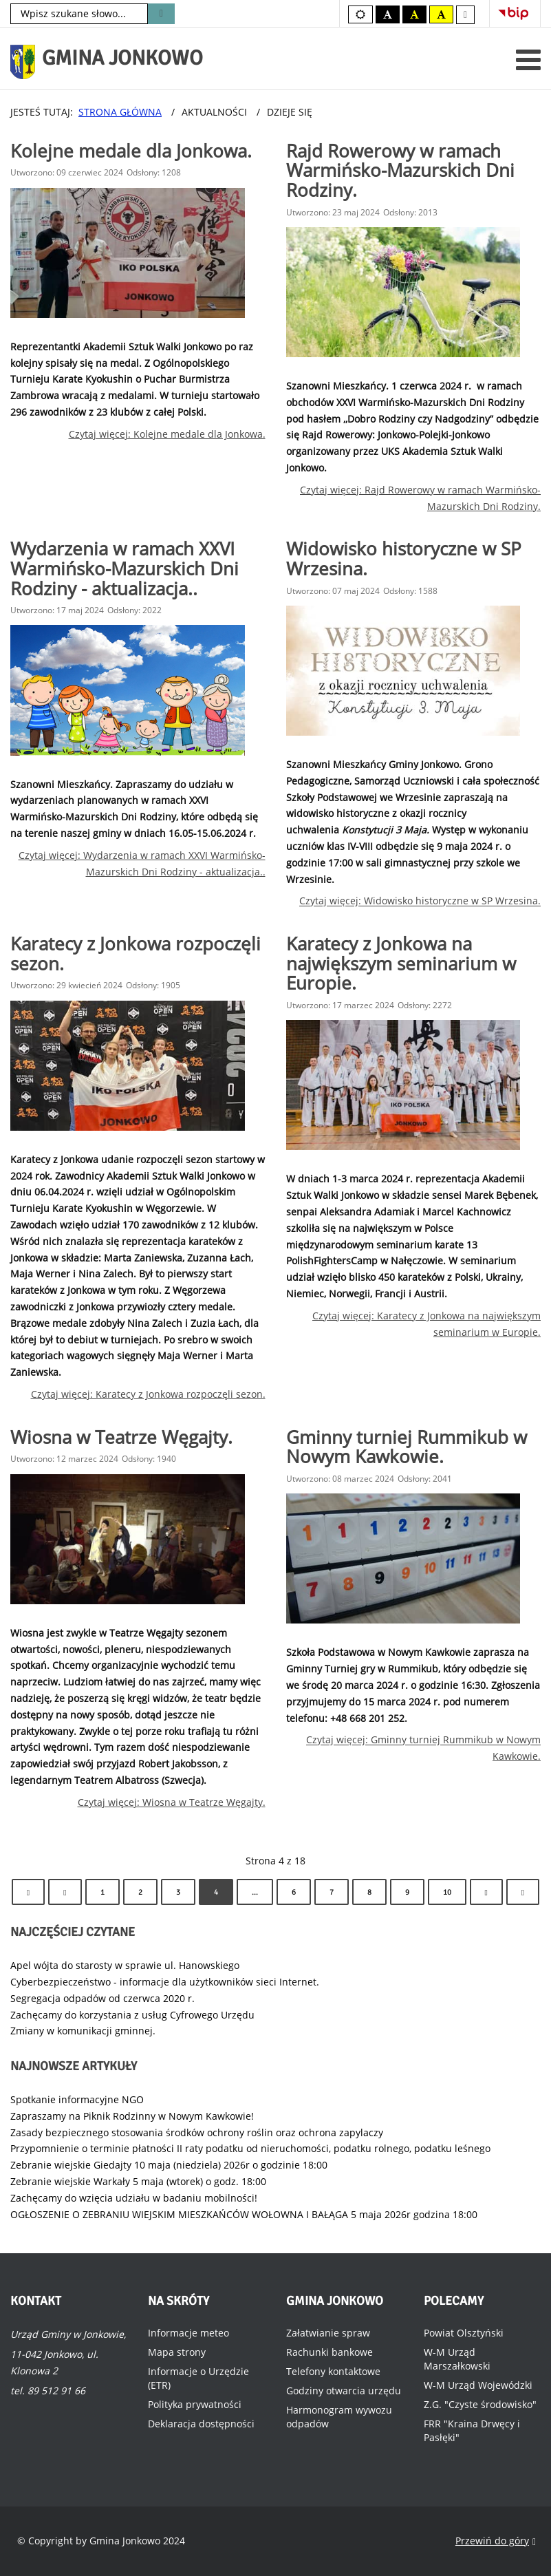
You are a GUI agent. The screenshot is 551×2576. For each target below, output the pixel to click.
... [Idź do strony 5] (255, 1892)
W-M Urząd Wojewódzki (478, 2385)
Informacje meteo (188, 2332)
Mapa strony (177, 2352)
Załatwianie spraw (328, 2332)
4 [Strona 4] (216, 1892)
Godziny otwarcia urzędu (343, 2390)
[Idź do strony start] (28, 1892)
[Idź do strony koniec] (522, 1892)
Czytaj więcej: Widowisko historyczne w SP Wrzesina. (420, 901)
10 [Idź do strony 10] (447, 1892)
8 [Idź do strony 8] (369, 1892)
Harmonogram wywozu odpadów (339, 2416)
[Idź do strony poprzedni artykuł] (64, 1892)
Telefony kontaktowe (333, 2371)
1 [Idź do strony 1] (102, 1892)
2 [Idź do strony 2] (140, 1892)
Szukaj (161, 14)
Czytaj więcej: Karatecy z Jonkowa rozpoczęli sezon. (148, 1394)
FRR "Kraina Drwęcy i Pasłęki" (472, 2430)
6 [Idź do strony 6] (294, 1892)
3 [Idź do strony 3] (178, 1892)
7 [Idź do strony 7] (331, 1892)
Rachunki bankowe (329, 2352)
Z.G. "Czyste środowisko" (480, 2404)
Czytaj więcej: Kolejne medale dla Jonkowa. (167, 433)
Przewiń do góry (495, 2541)
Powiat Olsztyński (464, 2332)
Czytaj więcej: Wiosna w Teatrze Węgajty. (172, 1802)
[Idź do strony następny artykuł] (486, 1892)
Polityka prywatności (194, 2404)
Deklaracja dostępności (201, 2423)
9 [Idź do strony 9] (407, 1892)
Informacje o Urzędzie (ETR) (198, 2378)
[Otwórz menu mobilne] (528, 59)
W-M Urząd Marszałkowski (457, 2358)
